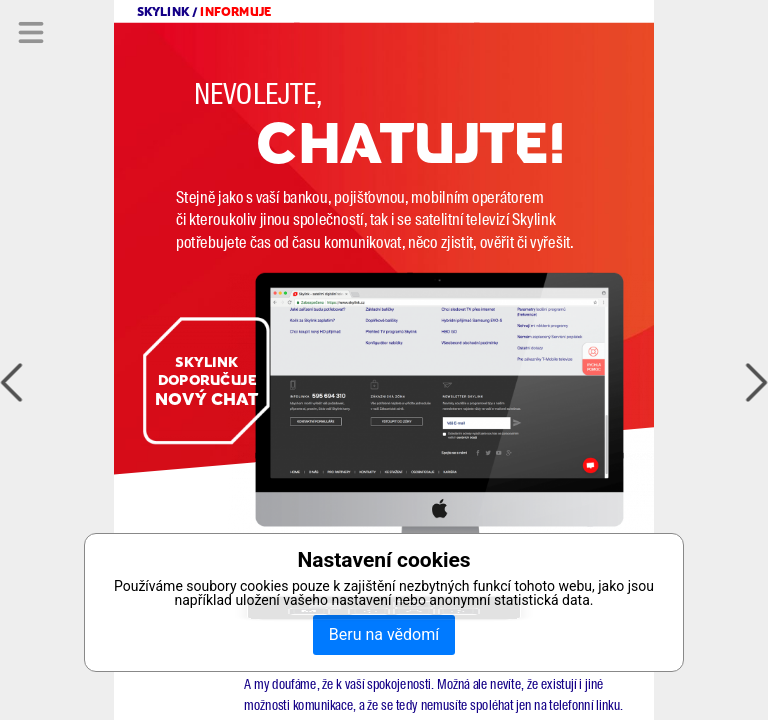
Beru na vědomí (384, 634)
